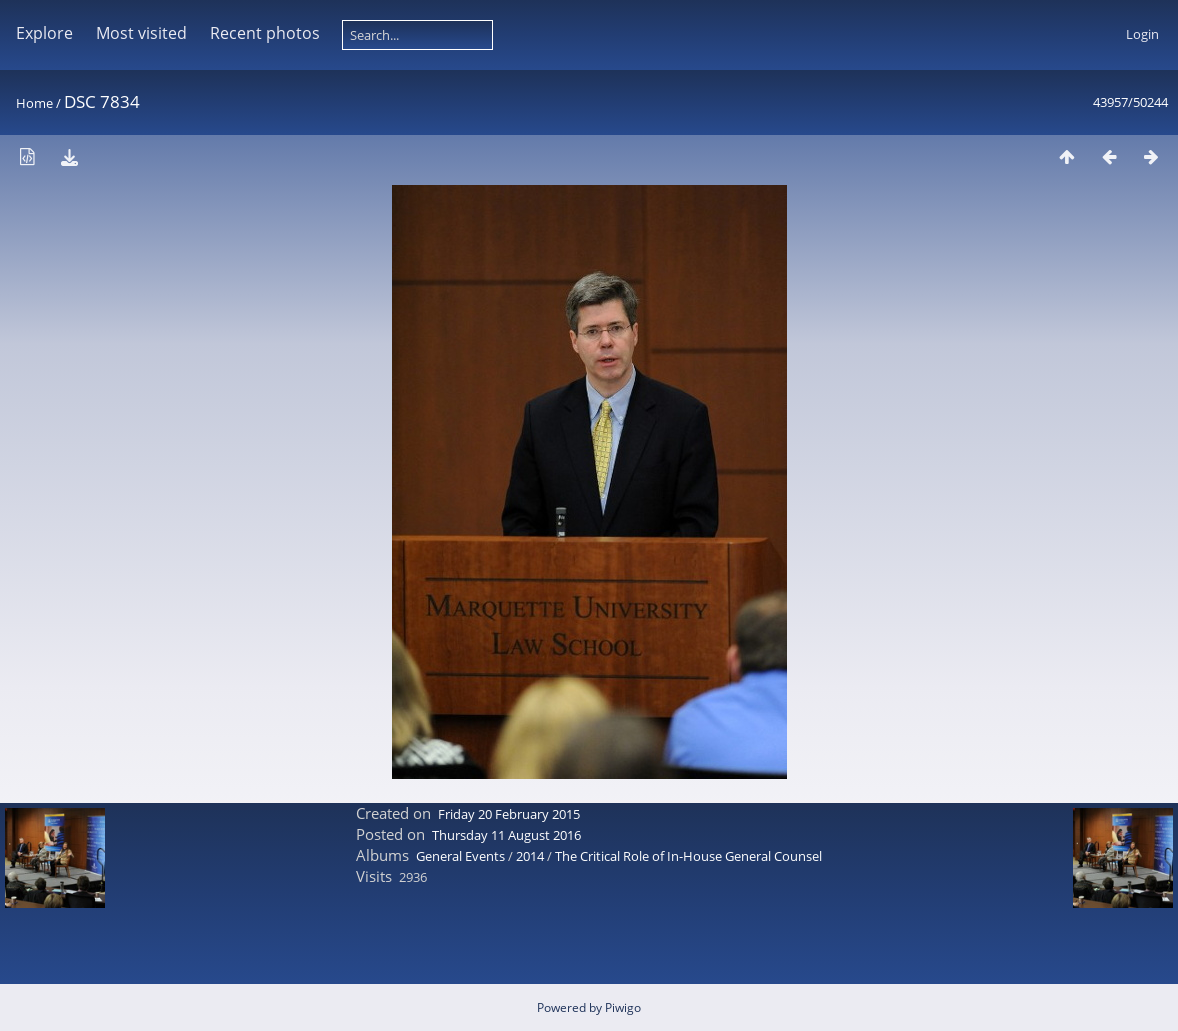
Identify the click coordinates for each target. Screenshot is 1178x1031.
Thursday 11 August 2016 (506, 835)
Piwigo (623, 1007)
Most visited (141, 33)
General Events (460, 856)
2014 (530, 856)
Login (1142, 34)
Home (34, 103)
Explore (44, 33)
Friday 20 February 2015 (509, 814)
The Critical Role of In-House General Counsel (688, 856)
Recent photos (265, 33)
